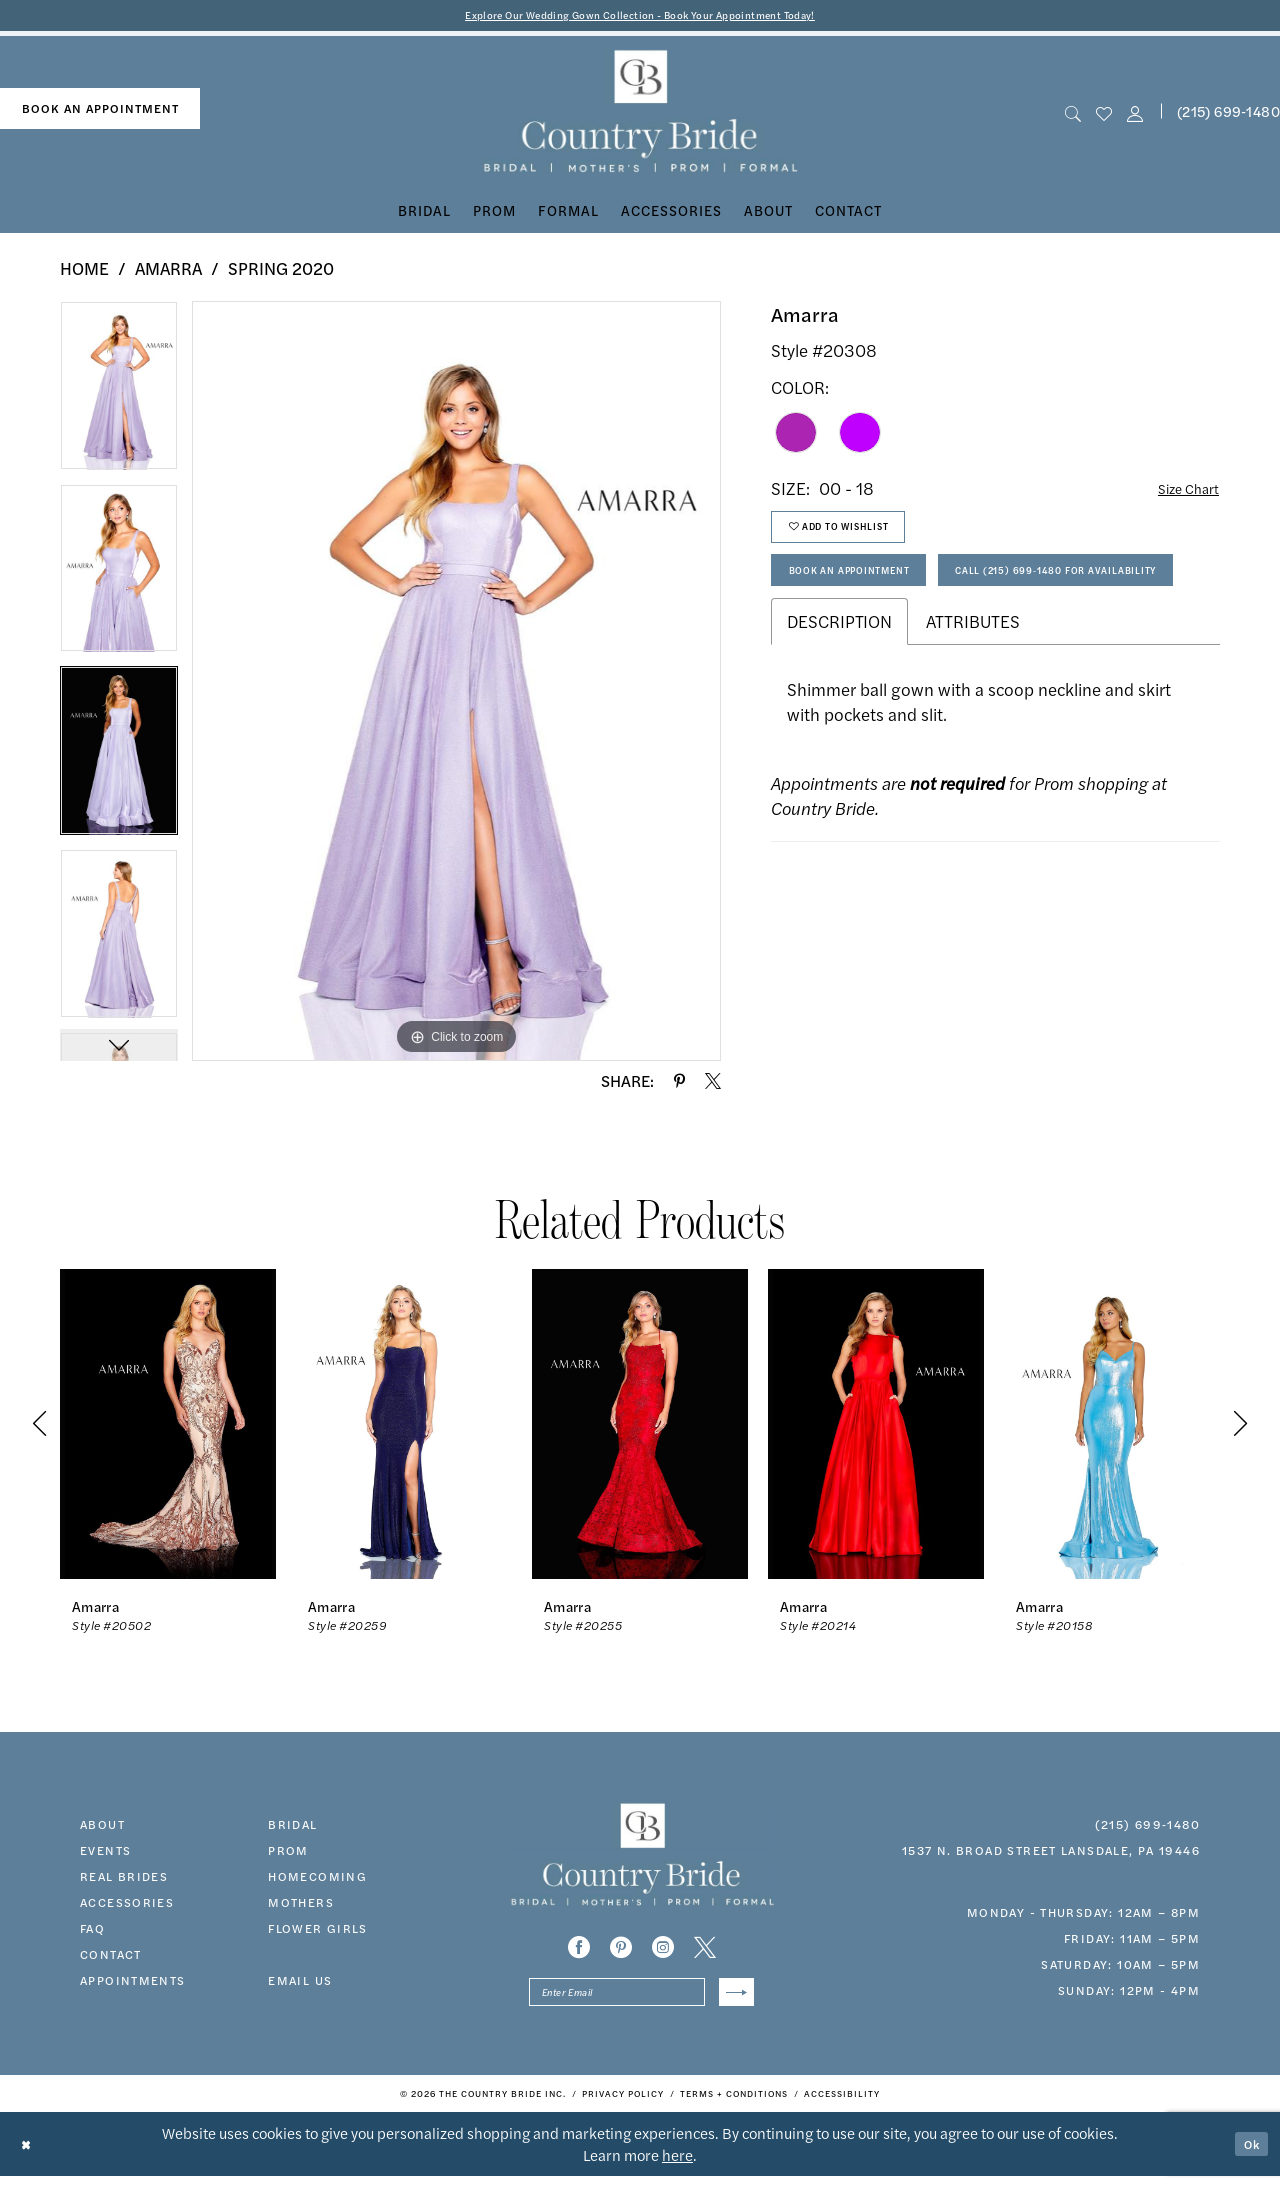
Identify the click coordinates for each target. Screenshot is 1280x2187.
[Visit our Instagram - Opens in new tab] (663, 1951)
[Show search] (1072, 115)
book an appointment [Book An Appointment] (100, 112)
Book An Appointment (871, 595)
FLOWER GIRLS (318, 1932)
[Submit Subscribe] (732, 1999)
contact (111, 1958)
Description (839, 706)
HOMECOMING (317, 1880)
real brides (124, 1880)
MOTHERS (301, 1906)
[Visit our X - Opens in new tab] (705, 1951)
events (105, 1854)
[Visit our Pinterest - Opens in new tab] (621, 1951)
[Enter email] (641, 1999)
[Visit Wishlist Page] (1103, 115)
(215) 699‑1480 (1147, 1828)
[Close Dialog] (29, 2154)
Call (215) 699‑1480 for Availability (919, 650)
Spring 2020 (281, 272)
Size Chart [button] (1180, 493)
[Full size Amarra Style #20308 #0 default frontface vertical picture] (456, 685)
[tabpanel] (119, 396)
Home (84, 272)
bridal (292, 1828)
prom (288, 1854)
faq (92, 1932)
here (677, 2165)
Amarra (168, 272)
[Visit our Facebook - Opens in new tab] (579, 1951)
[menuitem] (100, 112)
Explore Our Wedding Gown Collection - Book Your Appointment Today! (640, 16)
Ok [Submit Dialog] (1248, 2154)
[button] (1135, 115)
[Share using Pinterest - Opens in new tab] (679, 1085)
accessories (127, 1906)
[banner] (640, 115)
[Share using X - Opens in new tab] (713, 1085)
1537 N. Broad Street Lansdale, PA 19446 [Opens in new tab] (1051, 1854)
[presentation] (168, 1427)
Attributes (973, 706)
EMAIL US (300, 1984)
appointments (133, 1984)
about (102, 1828)
